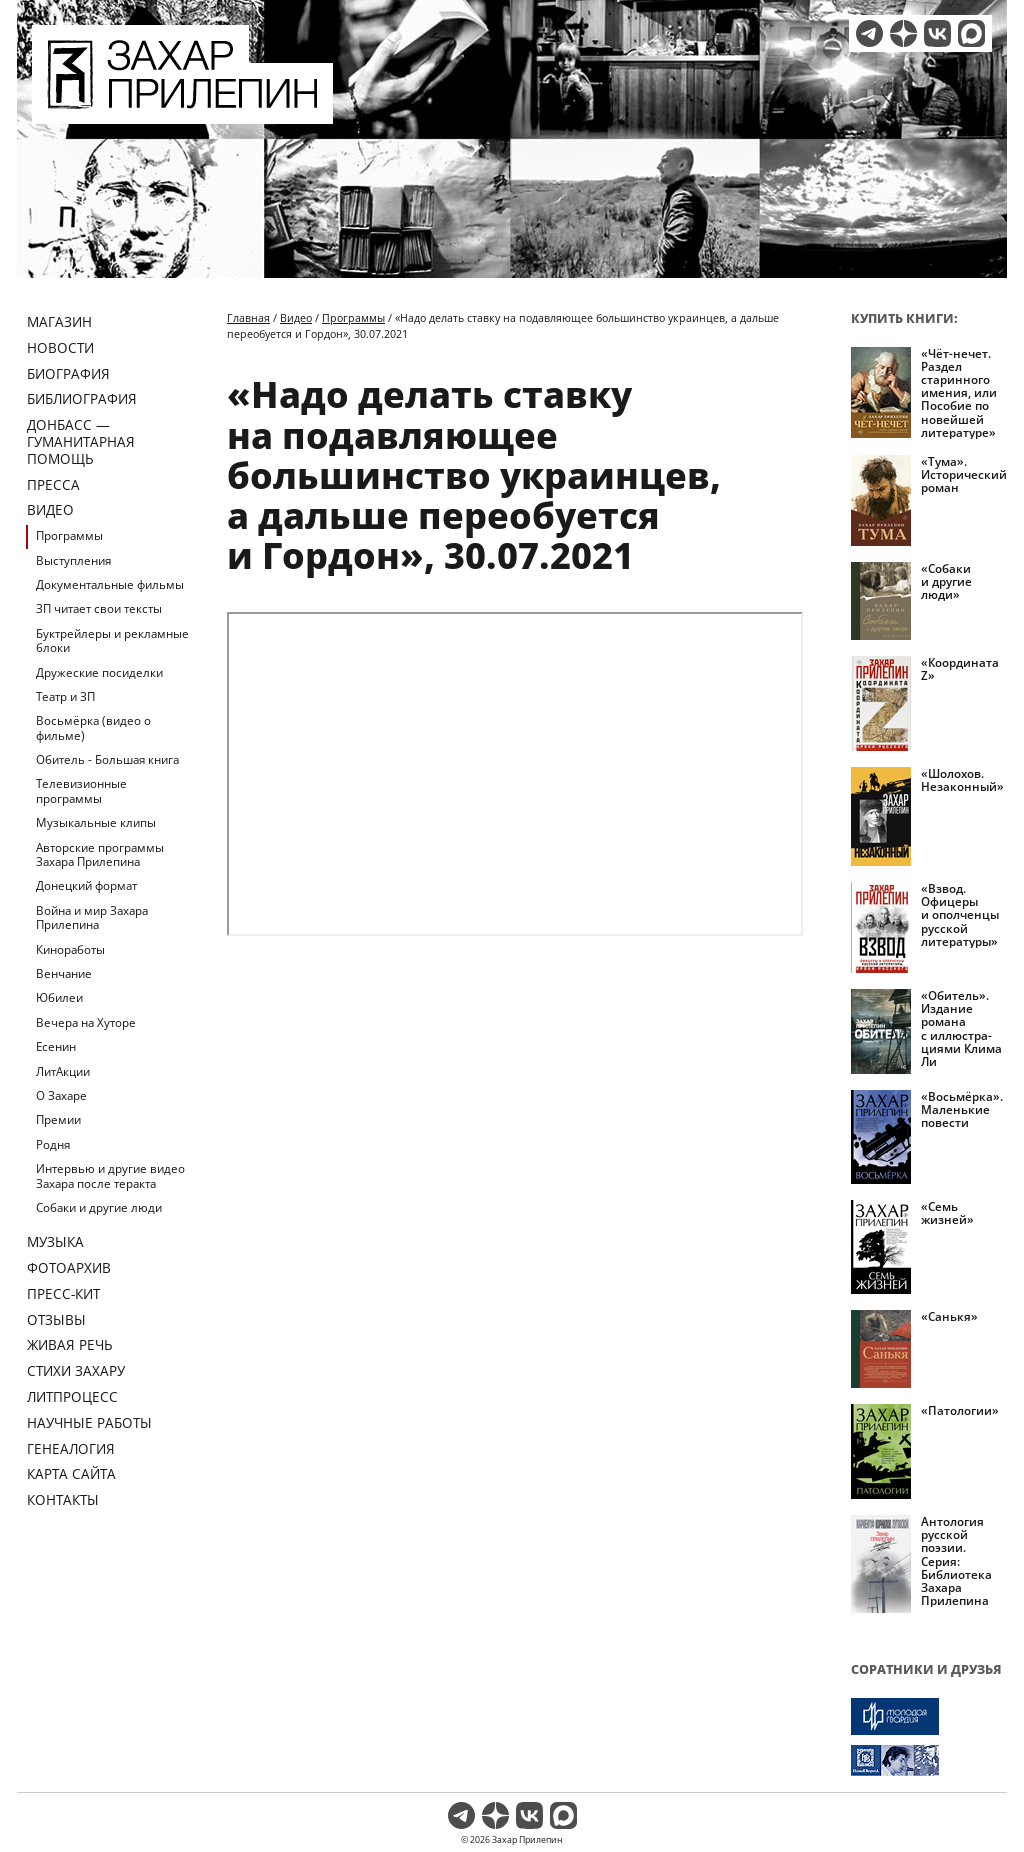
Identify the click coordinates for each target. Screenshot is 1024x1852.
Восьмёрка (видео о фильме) (93, 727)
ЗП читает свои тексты (99, 608)
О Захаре (61, 1095)
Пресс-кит (63, 1293)
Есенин (56, 1046)
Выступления (73, 560)
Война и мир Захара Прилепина (92, 917)
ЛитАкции (63, 1071)
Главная (248, 317)
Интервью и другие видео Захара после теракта (110, 1175)
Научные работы (89, 1422)
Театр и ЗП (65, 696)
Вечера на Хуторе (86, 1022)
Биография (68, 373)
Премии (58, 1119)
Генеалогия (71, 1448)
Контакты (63, 1499)
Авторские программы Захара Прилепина (100, 854)
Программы (69, 535)
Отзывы (56, 1319)
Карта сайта (71, 1473)
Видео (50, 509)
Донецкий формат (86, 885)
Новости (60, 347)
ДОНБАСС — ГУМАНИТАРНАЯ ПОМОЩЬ (81, 441)
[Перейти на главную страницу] (182, 112)
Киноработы (70, 949)
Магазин (59, 321)
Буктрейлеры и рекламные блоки (112, 640)
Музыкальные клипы (96, 822)
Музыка (55, 1241)
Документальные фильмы (110, 584)
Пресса (53, 484)
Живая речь (70, 1344)
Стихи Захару (76, 1370)
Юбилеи (59, 997)
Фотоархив (69, 1267)
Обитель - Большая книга (107, 759)
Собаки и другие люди (99, 1207)
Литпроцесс (72, 1396)
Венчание (64, 973)
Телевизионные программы (81, 790)
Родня (53, 1144)
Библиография (82, 398)
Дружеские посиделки (99, 672)
